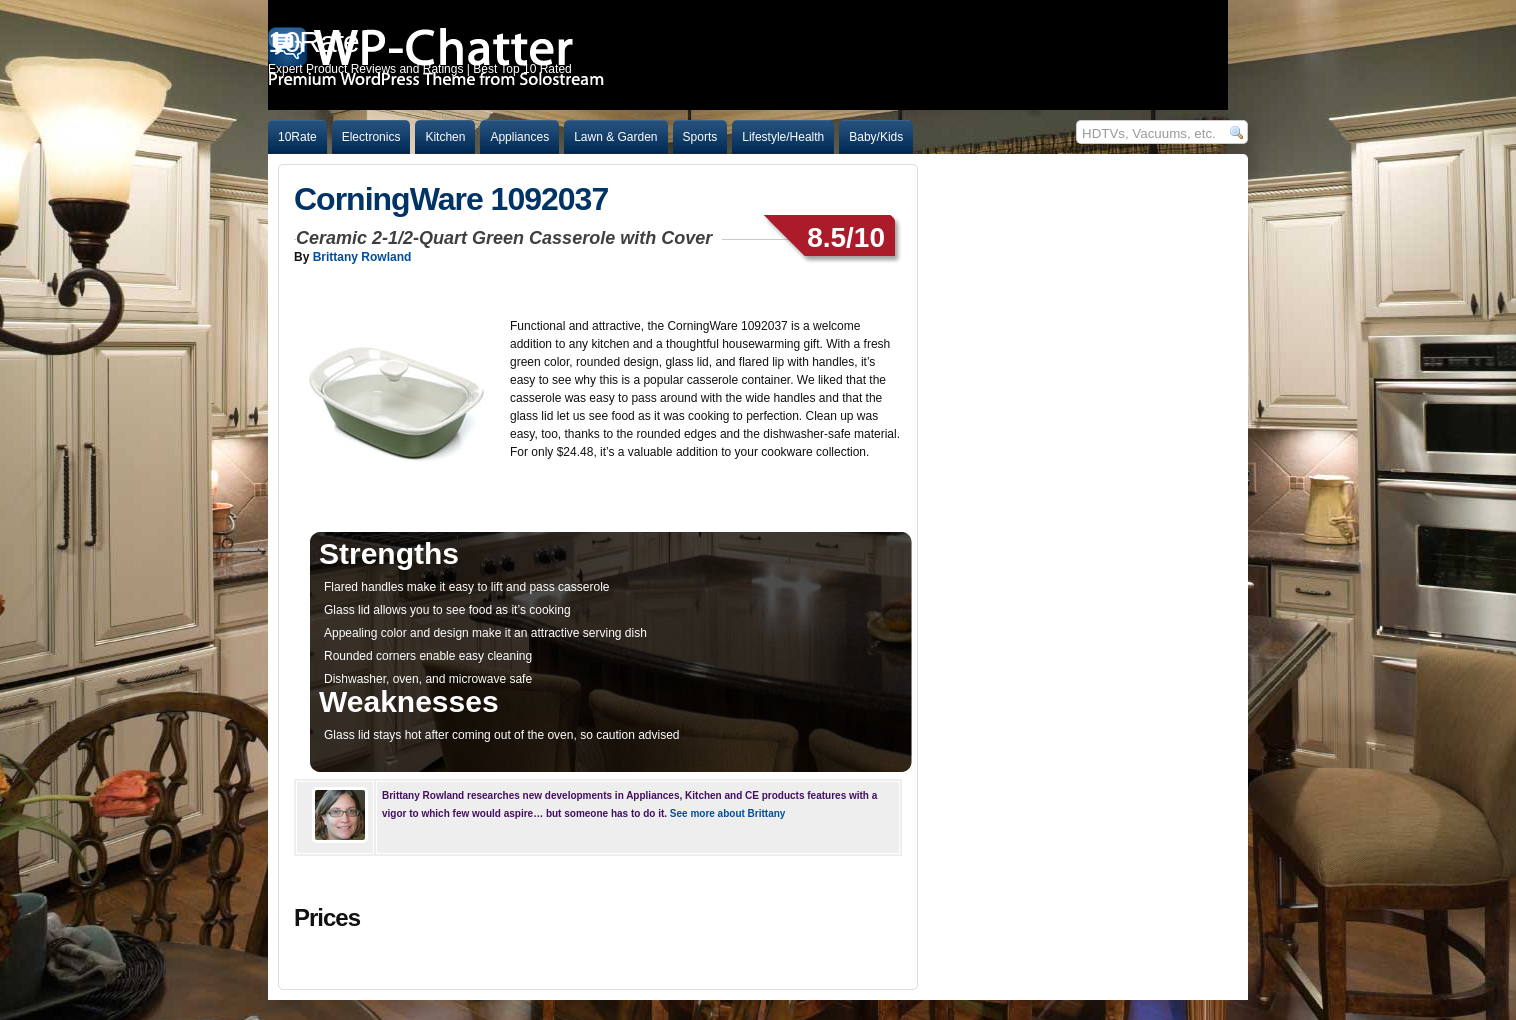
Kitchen (445, 137)
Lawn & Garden (615, 137)
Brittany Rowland (362, 257)
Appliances (519, 137)
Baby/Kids (876, 137)
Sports (700, 137)
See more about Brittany (728, 813)
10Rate (297, 137)
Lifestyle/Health (783, 137)
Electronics (371, 137)
